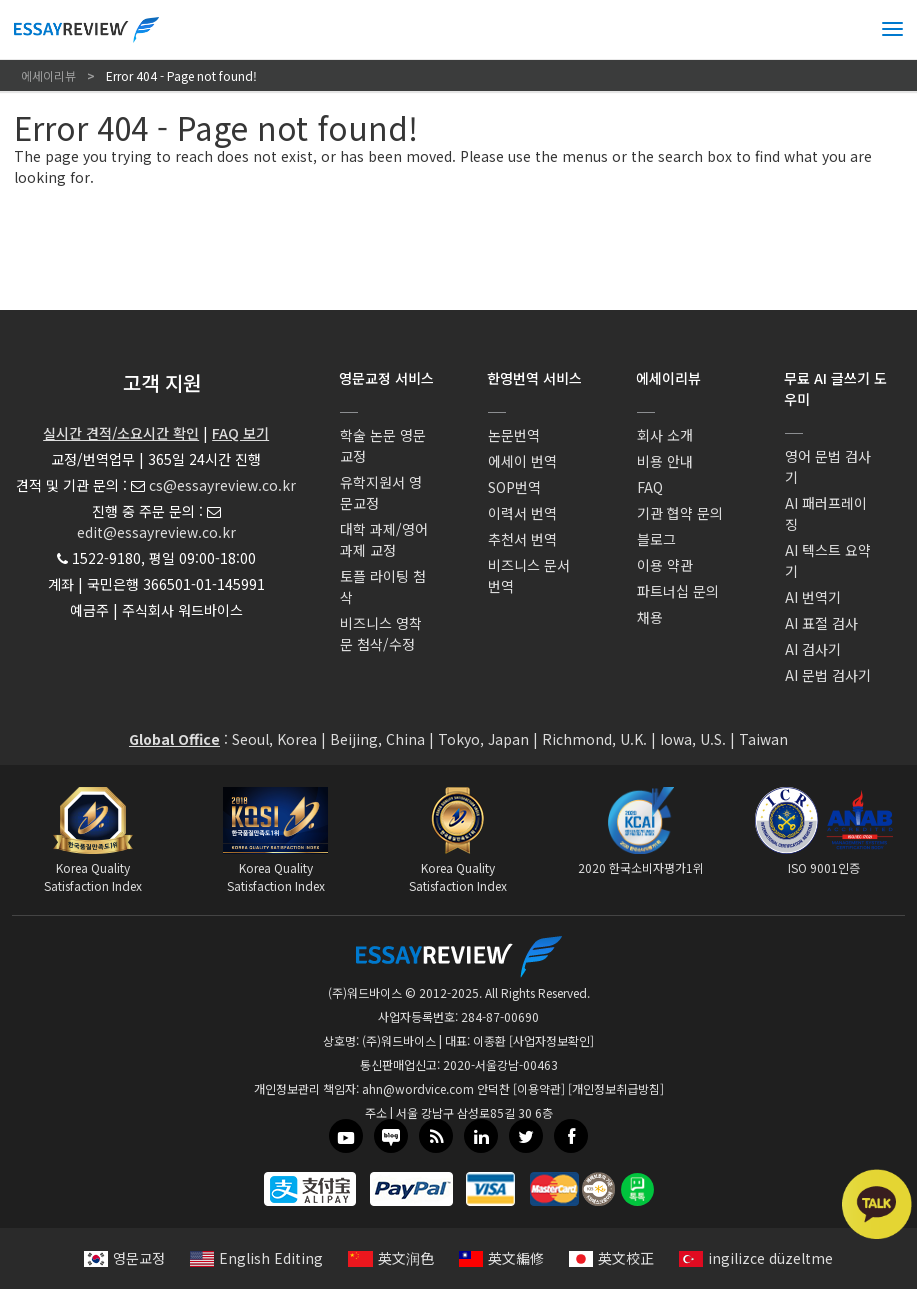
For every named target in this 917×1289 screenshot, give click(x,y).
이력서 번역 (522, 513)
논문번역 (514, 435)
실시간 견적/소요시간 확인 (121, 433)
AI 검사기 (813, 649)
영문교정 (124, 1258)
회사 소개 (665, 435)
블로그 (656, 539)
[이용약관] (539, 1088)
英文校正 (611, 1258)
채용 (650, 617)
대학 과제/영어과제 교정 (384, 539)
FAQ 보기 (240, 433)
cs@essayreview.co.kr (222, 485)
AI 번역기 (813, 597)
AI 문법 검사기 (828, 675)
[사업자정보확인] (551, 1040)
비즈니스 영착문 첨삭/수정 (381, 633)
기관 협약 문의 (680, 513)
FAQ (650, 487)
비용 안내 (665, 461)
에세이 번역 (522, 461)
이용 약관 (665, 565)
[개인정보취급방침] (616, 1088)
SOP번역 (514, 487)
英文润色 (390, 1258)
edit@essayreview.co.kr (156, 532)
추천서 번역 (522, 539)
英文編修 (501, 1258)
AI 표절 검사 (821, 623)
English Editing (256, 1258)
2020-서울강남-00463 (500, 1064)
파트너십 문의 (678, 591)
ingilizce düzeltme (756, 1258)
